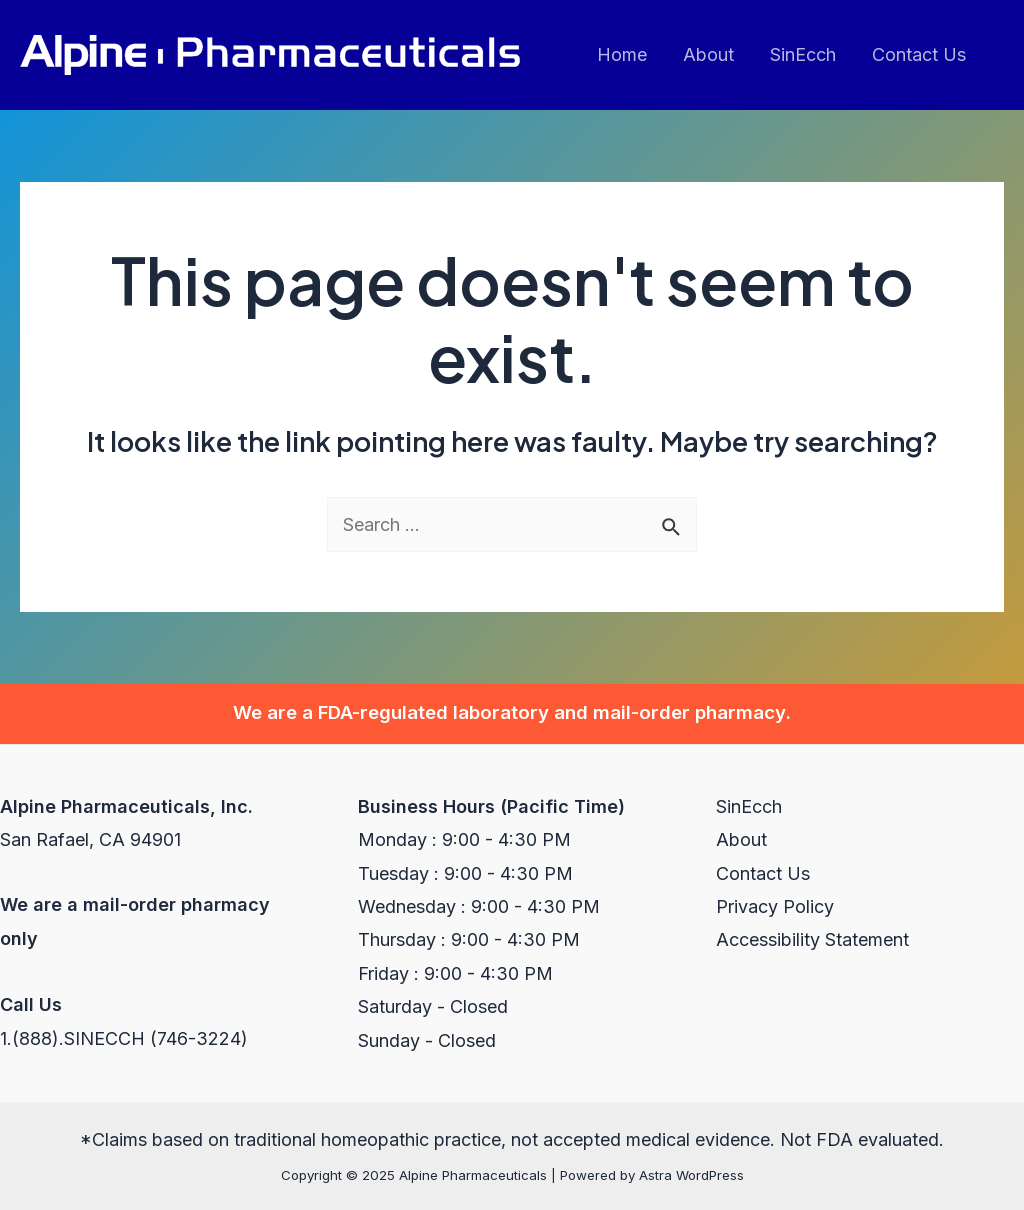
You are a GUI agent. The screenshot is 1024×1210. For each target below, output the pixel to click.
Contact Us (919, 54)
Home (622, 54)
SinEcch (803, 54)
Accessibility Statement (812, 939)
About (708, 54)
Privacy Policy (775, 906)
